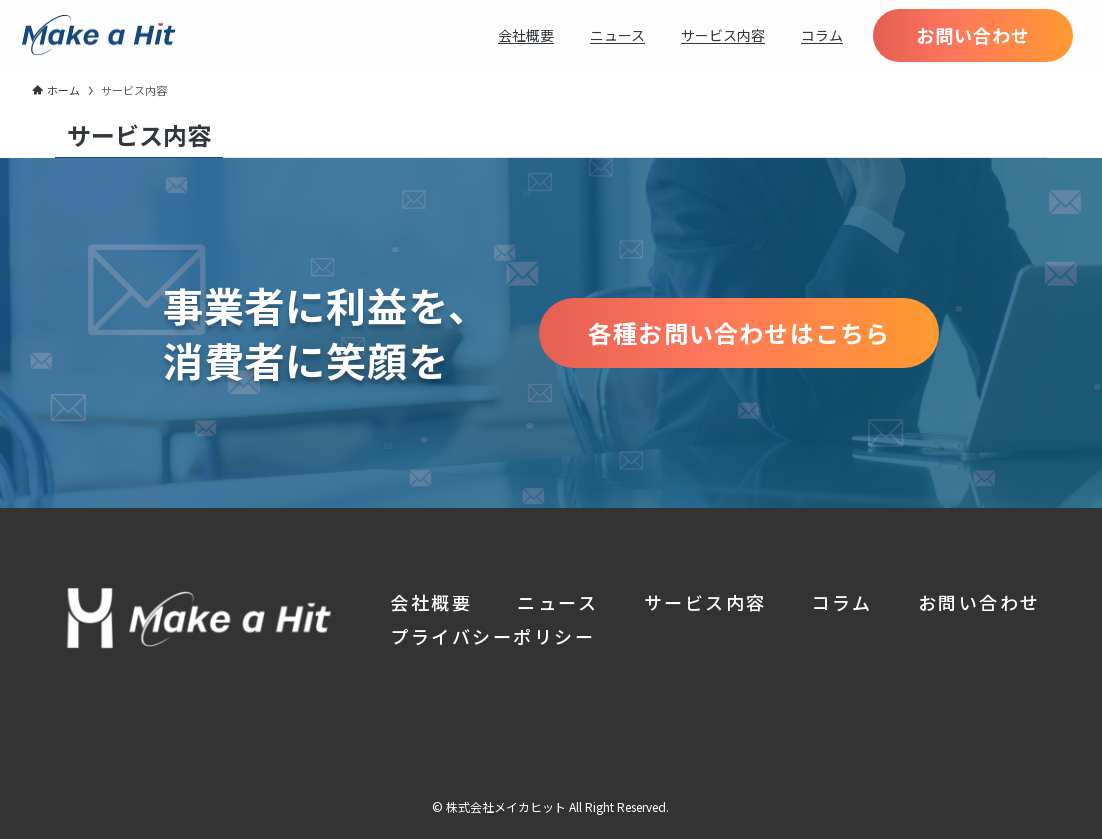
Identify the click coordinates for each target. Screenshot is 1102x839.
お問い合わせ (979, 602)
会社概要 (431, 602)
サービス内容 (705, 602)
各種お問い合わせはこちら (739, 332)
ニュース (557, 602)
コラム (842, 602)
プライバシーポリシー (492, 636)
